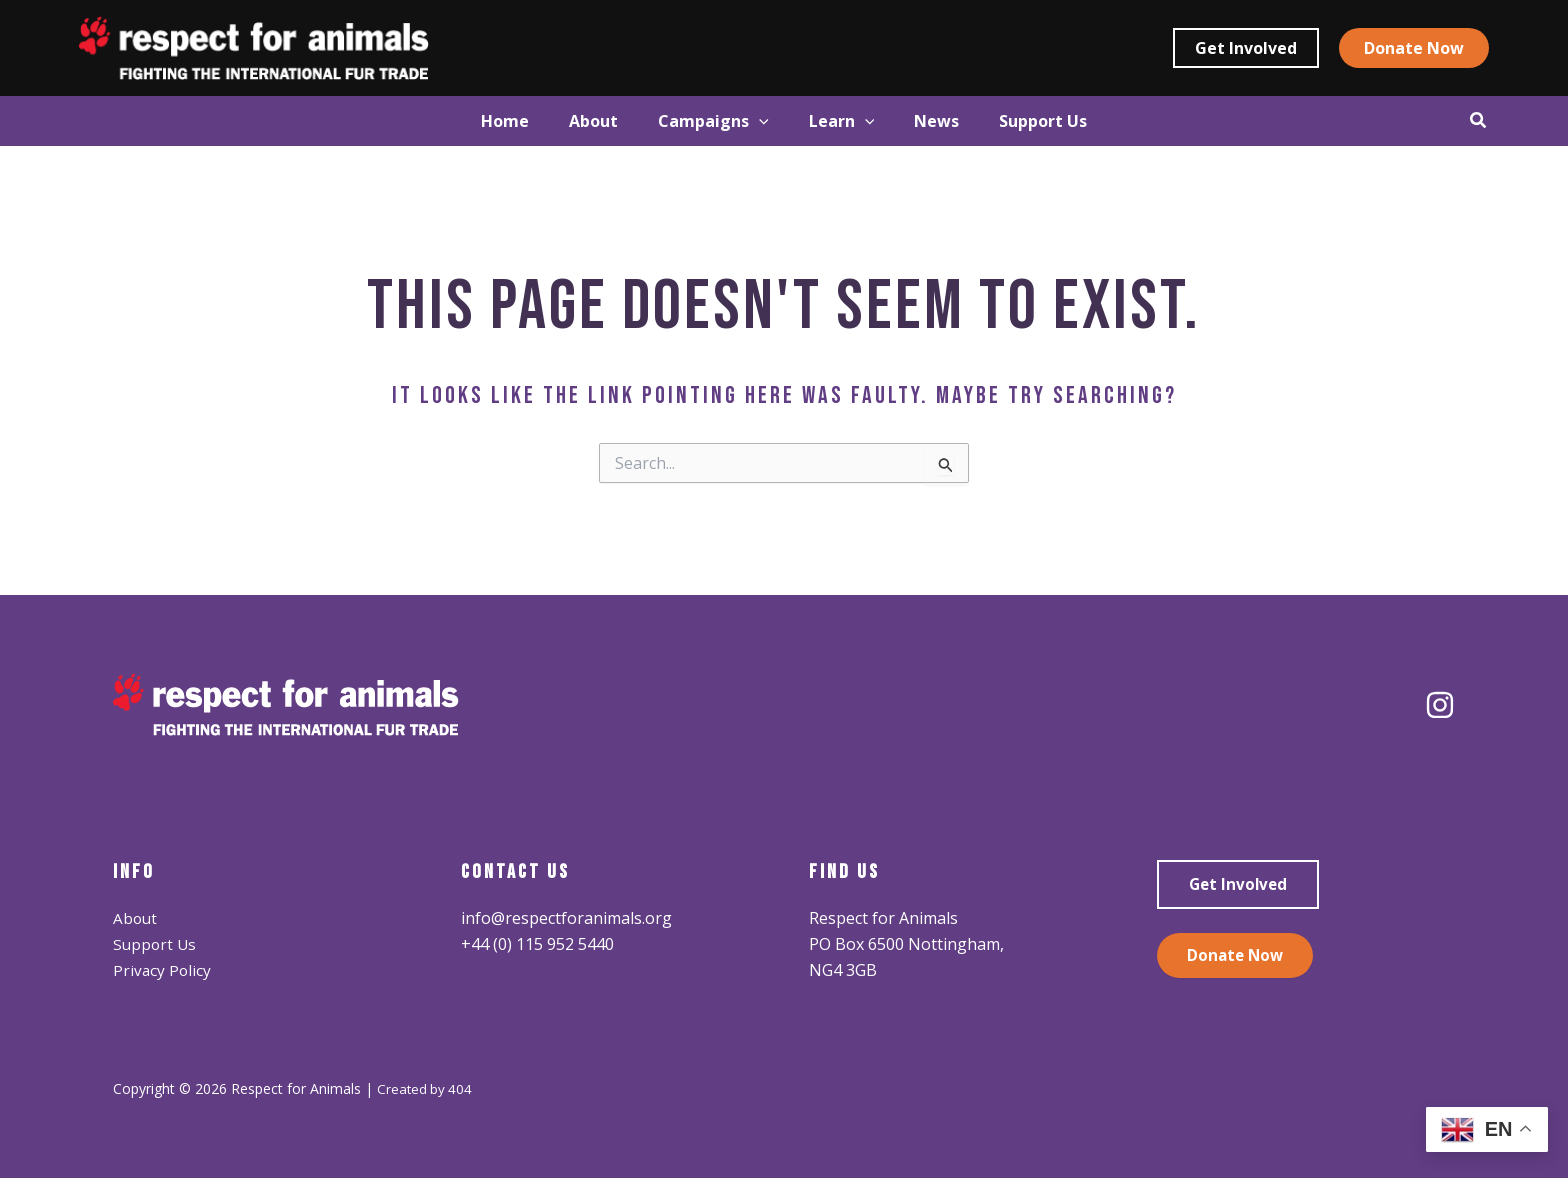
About (136, 918)
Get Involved (1240, 885)
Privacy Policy (163, 970)
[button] (1246, 48)
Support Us (156, 944)
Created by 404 (426, 1088)
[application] (749, 121)
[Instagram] (1440, 705)
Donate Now (1237, 957)
